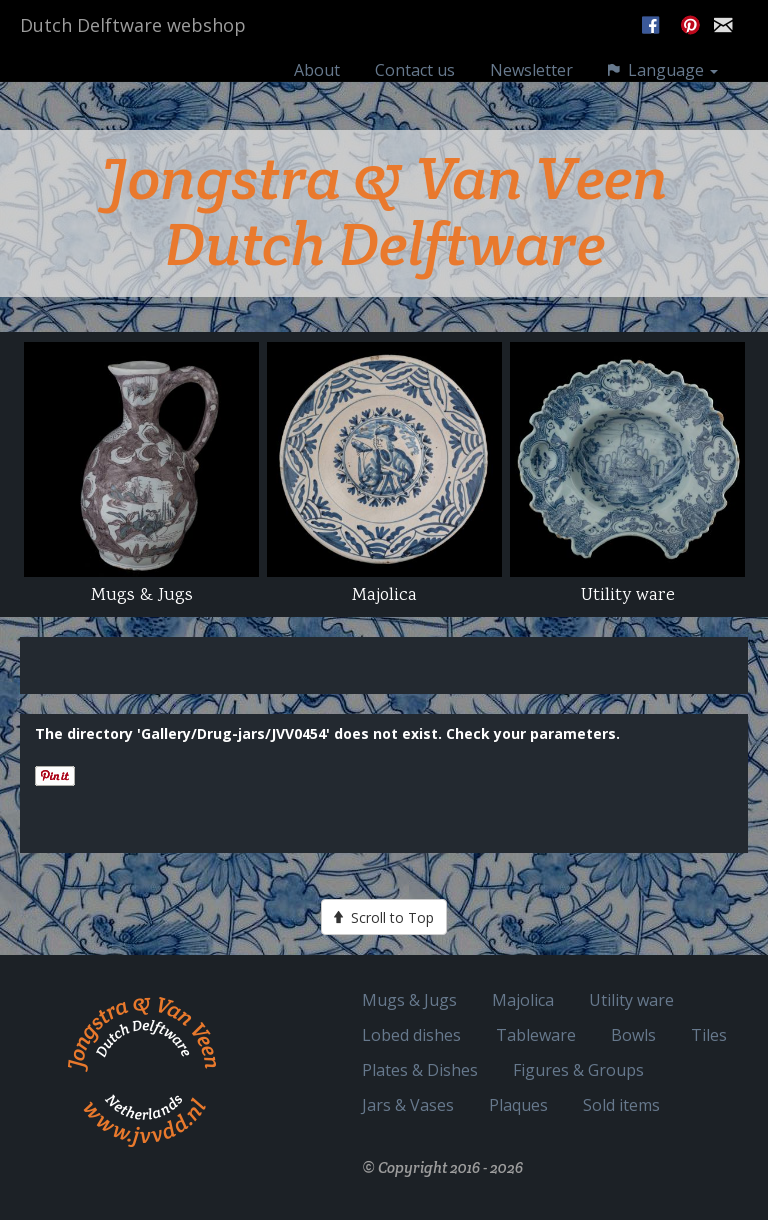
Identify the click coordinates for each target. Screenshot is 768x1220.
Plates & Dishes (420, 1069)
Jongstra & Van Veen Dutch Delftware (384, 211)
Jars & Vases (408, 1104)
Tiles (709, 1034)
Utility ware (631, 999)
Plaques (518, 1104)
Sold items (621, 1104)
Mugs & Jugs (409, 999)
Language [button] (663, 89)
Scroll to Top (384, 917)
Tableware (536, 1034)
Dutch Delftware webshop (133, 45)
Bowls (633, 1034)
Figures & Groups (578, 1069)
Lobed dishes (411, 1034)
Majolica (523, 999)
